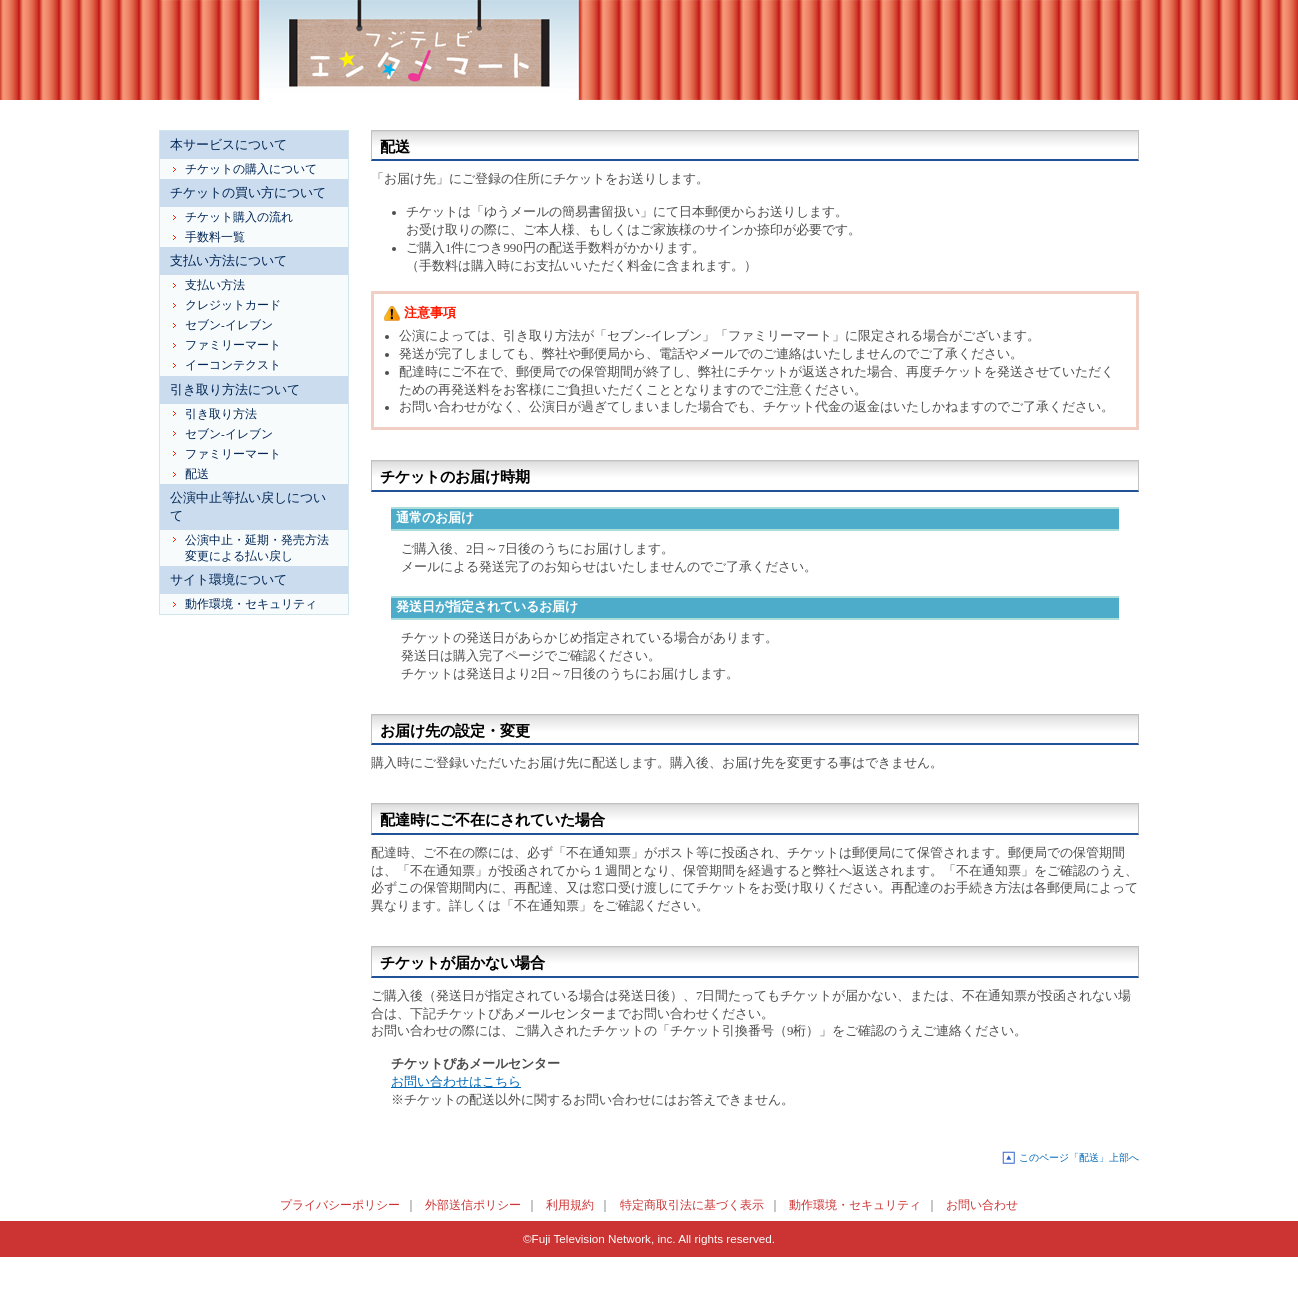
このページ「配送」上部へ (1079, 1157)
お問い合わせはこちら (456, 1082)
